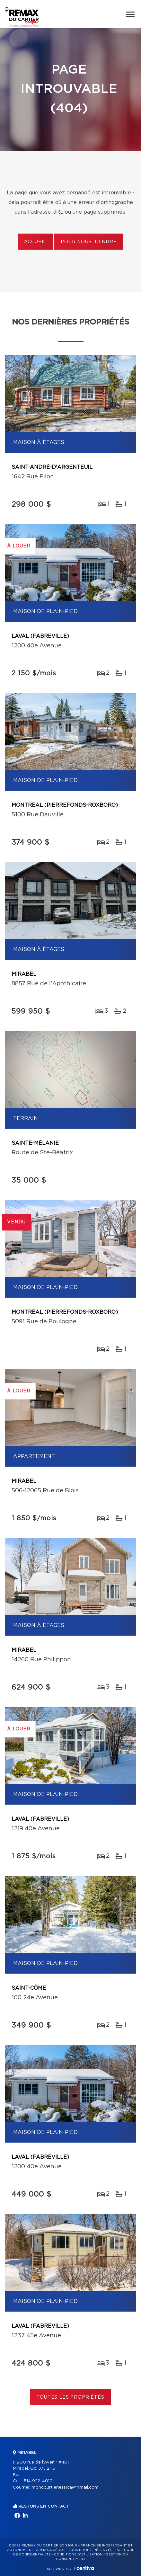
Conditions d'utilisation (78, 2554)
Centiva (84, 2568)
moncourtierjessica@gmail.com (65, 2487)
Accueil (35, 242)
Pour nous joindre (89, 242)
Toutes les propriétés (70, 2397)
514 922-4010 (38, 2481)
